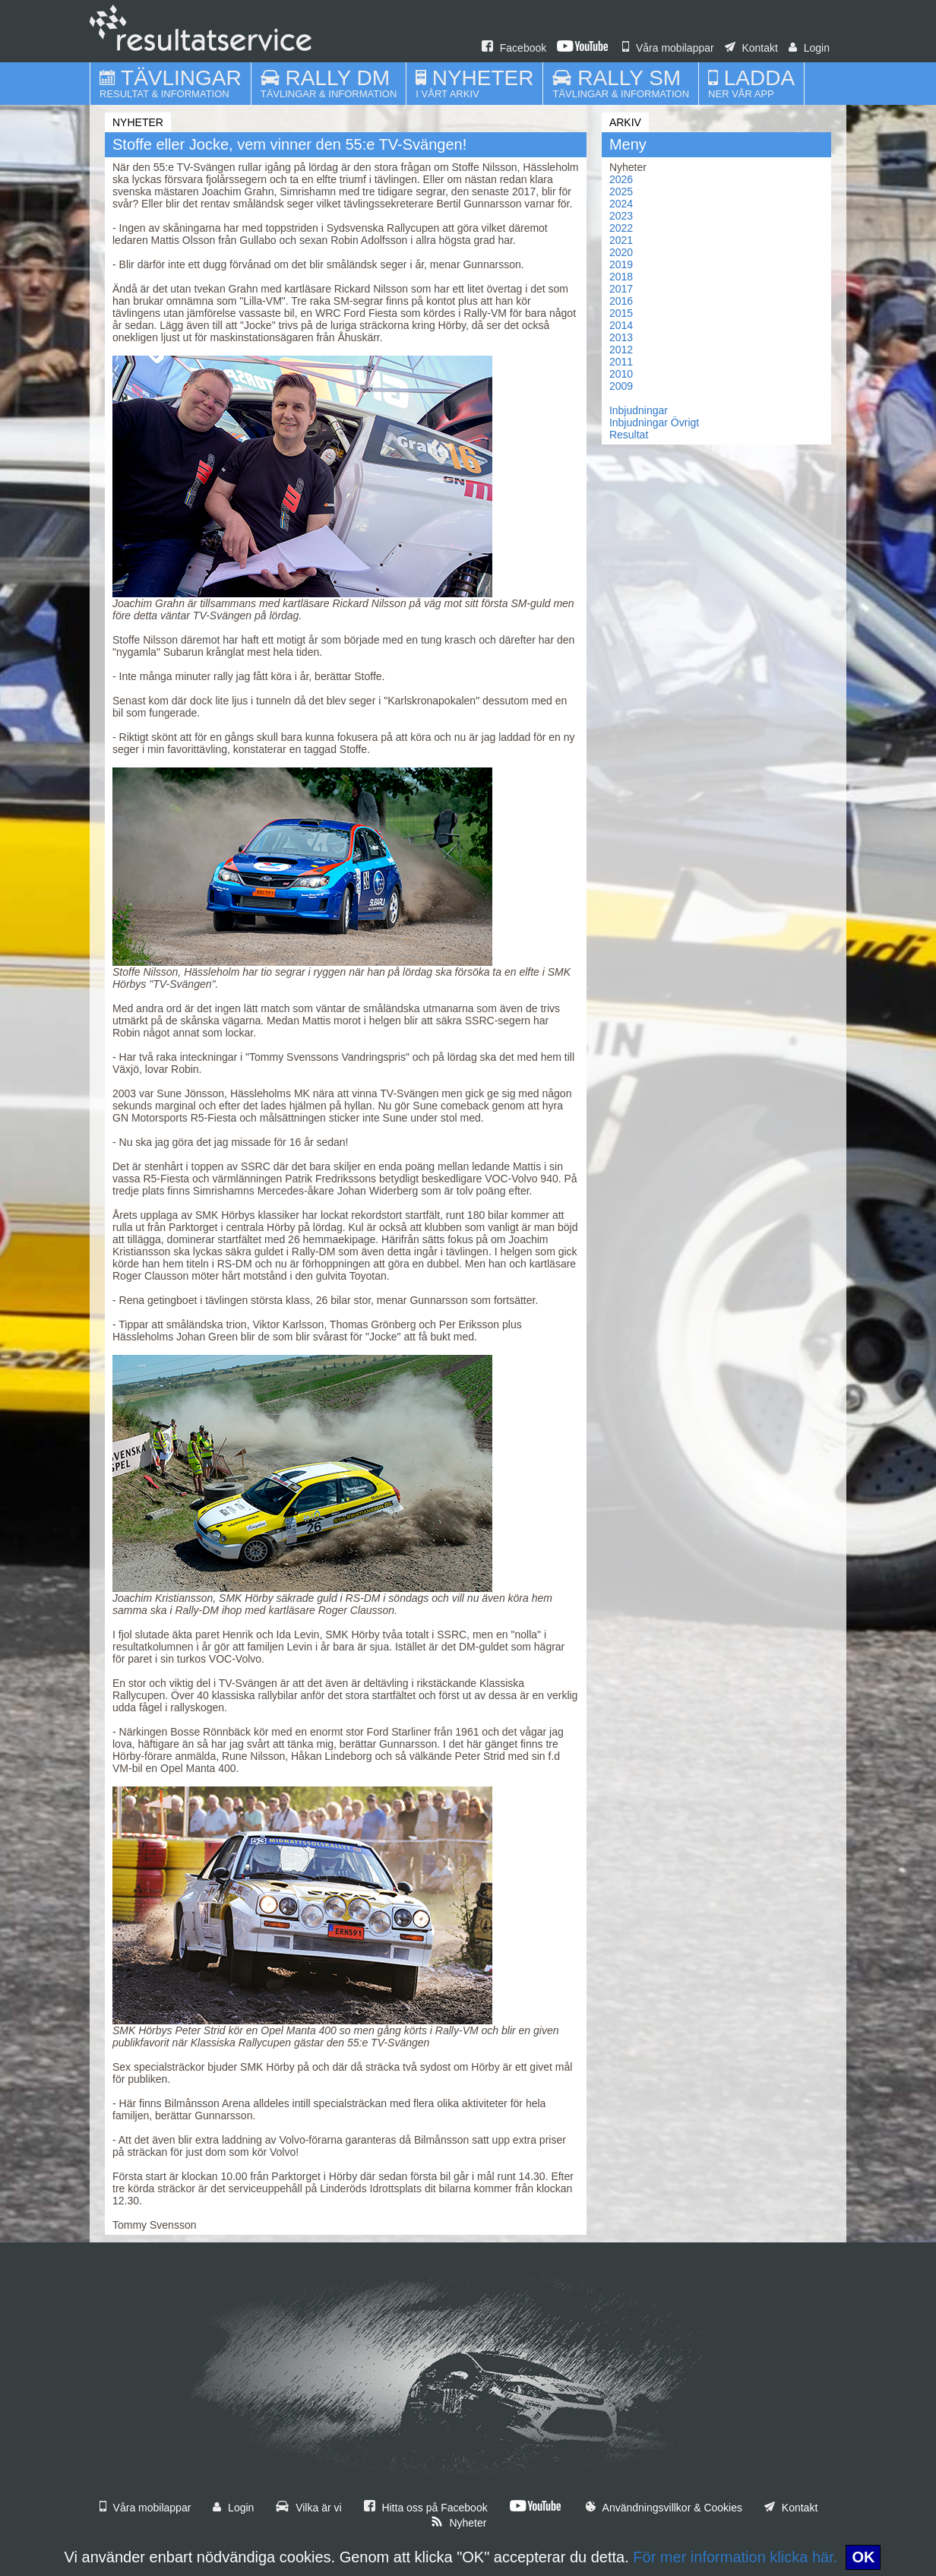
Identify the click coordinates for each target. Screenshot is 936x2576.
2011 (621, 362)
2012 (621, 349)
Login (809, 48)
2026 (621, 179)
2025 (621, 191)
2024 (621, 204)
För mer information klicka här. (735, 2557)
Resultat (628, 435)
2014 (621, 325)
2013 (621, 337)
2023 (621, 216)
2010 (621, 374)
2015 (621, 313)
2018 (621, 277)
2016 (621, 301)
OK (863, 2557)
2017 (621, 289)
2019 (621, 264)
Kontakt (751, 48)
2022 (621, 228)
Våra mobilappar (668, 48)
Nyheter (459, 2523)
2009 (621, 386)
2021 (621, 240)
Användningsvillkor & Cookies (664, 2508)
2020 (621, 252)
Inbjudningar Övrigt (654, 422)
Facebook (514, 48)
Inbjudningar (638, 410)
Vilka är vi (308, 2508)
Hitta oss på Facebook (426, 2508)
